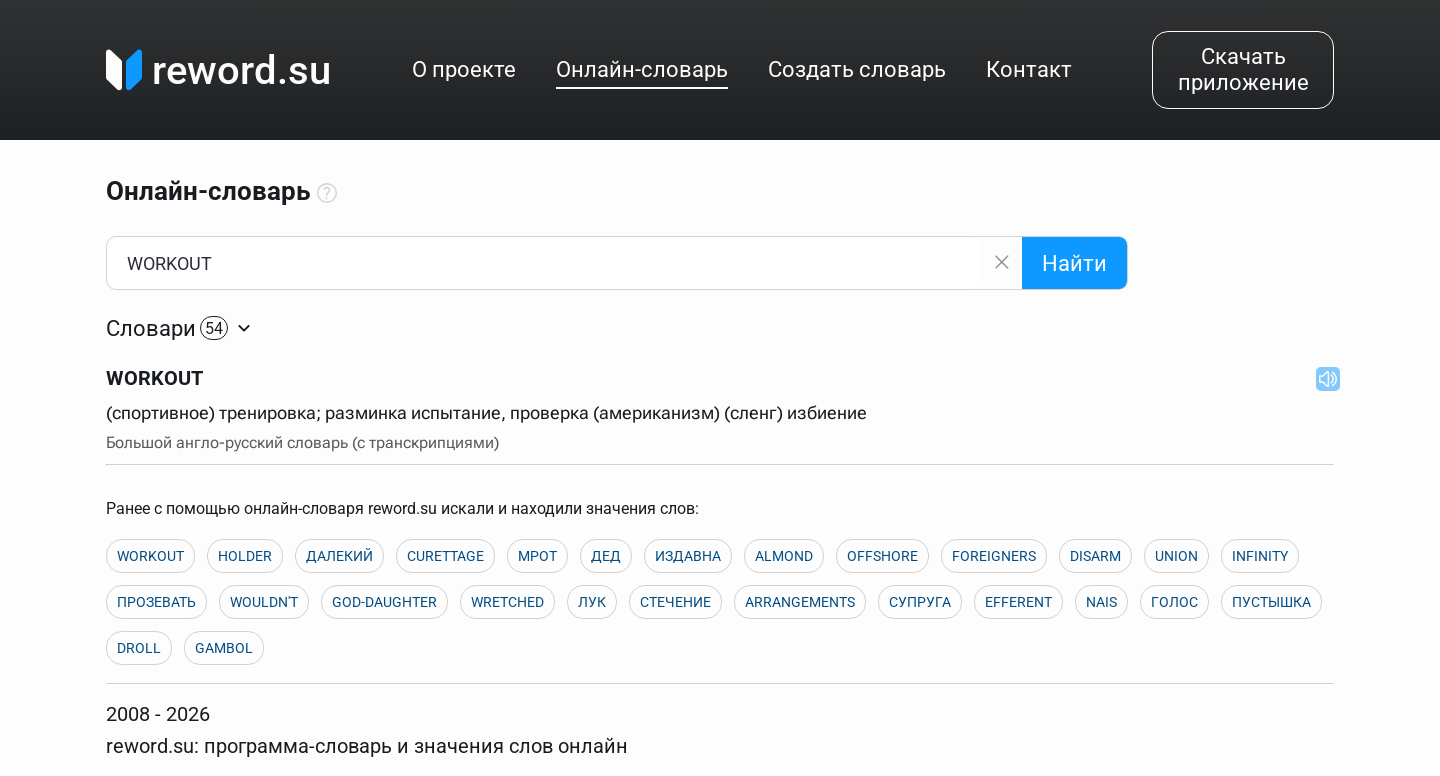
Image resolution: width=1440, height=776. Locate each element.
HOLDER (245, 556)
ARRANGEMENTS (800, 602)
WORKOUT (150, 556)
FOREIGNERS (994, 556)
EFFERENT (1018, 602)
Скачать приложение (1243, 69)
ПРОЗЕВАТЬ (156, 602)
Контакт (1029, 69)
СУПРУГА (920, 602)
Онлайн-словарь (642, 69)
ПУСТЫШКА (1271, 602)
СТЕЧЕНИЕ (675, 602)
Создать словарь (857, 69)
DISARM (1095, 556)
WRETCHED (507, 602)
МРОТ (537, 556)
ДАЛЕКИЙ (339, 556)
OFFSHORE (882, 556)
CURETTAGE (445, 556)
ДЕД (606, 556)
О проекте (464, 69)
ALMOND (784, 556)
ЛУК (592, 602)
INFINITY (1260, 556)
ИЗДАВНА (688, 556)
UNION (1176, 556)
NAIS (1101, 602)
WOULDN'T (264, 602)
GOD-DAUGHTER (384, 602)
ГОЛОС (1174, 602)
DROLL (139, 648)
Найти (1074, 263)
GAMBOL (224, 648)
